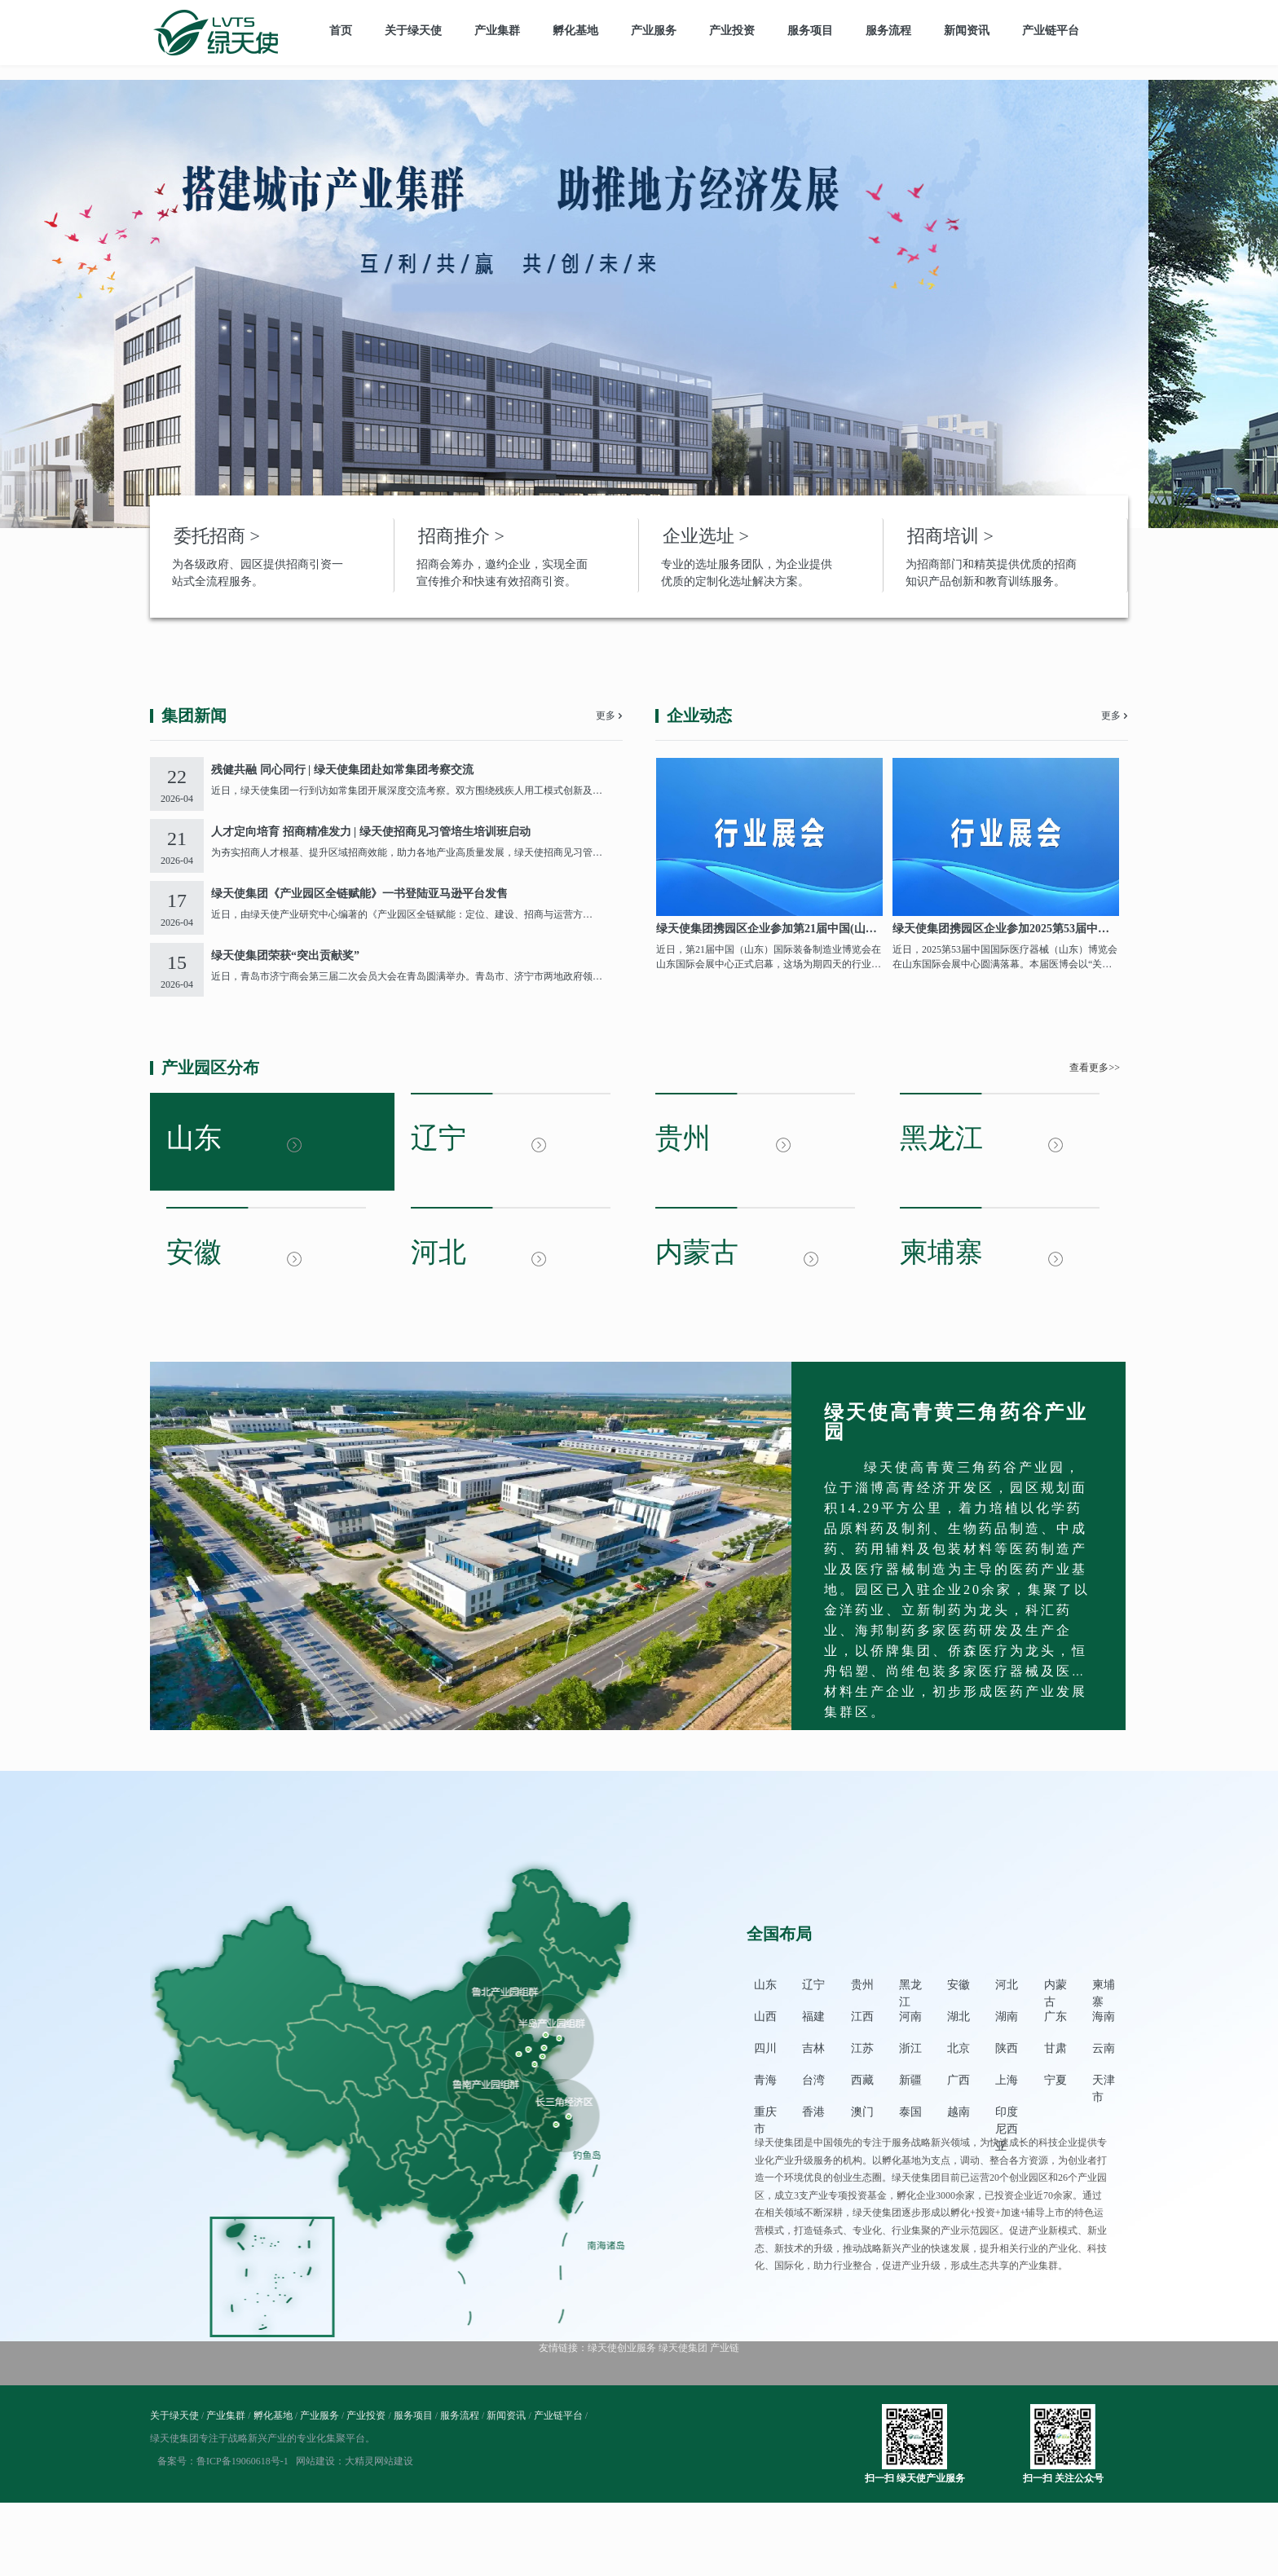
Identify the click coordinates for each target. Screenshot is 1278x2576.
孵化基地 (575, 30)
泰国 (910, 2112)
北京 (958, 2048)
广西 (958, 2080)
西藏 (862, 2080)
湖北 (958, 2016)
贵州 (862, 1985)
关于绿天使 (413, 30)
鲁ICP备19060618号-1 (242, 2461)
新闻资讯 (966, 30)
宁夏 (1055, 2080)
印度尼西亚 (1006, 2113)
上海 (1006, 2080)
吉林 (813, 2048)
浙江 (910, 2048)
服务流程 (888, 30)
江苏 (862, 2048)
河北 (1006, 1985)
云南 (1103, 2048)
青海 (765, 2080)
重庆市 (765, 2113)
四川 (765, 2048)
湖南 (1006, 2016)
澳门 (862, 2112)
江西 (862, 2016)
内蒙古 (1055, 1986)
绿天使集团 (683, 2348)
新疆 (910, 2080)
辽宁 (813, 1985)
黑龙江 (910, 1986)
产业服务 (653, 30)
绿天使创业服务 (622, 2348)
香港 (813, 2112)
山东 (765, 1985)
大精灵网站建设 (379, 2461)
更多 (605, 715)
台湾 (813, 2080)
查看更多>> (1094, 1067)
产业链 (724, 2348)
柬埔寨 (1103, 1986)
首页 (340, 30)
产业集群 (497, 30)
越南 (958, 2112)
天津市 (1103, 2081)
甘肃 (1055, 2048)
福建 (813, 2016)
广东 (1055, 2016)
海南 (1103, 2016)
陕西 (1006, 2048)
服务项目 (810, 30)
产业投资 (732, 30)
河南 (910, 2016)
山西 (765, 2016)
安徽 (958, 1985)
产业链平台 (1050, 30)
